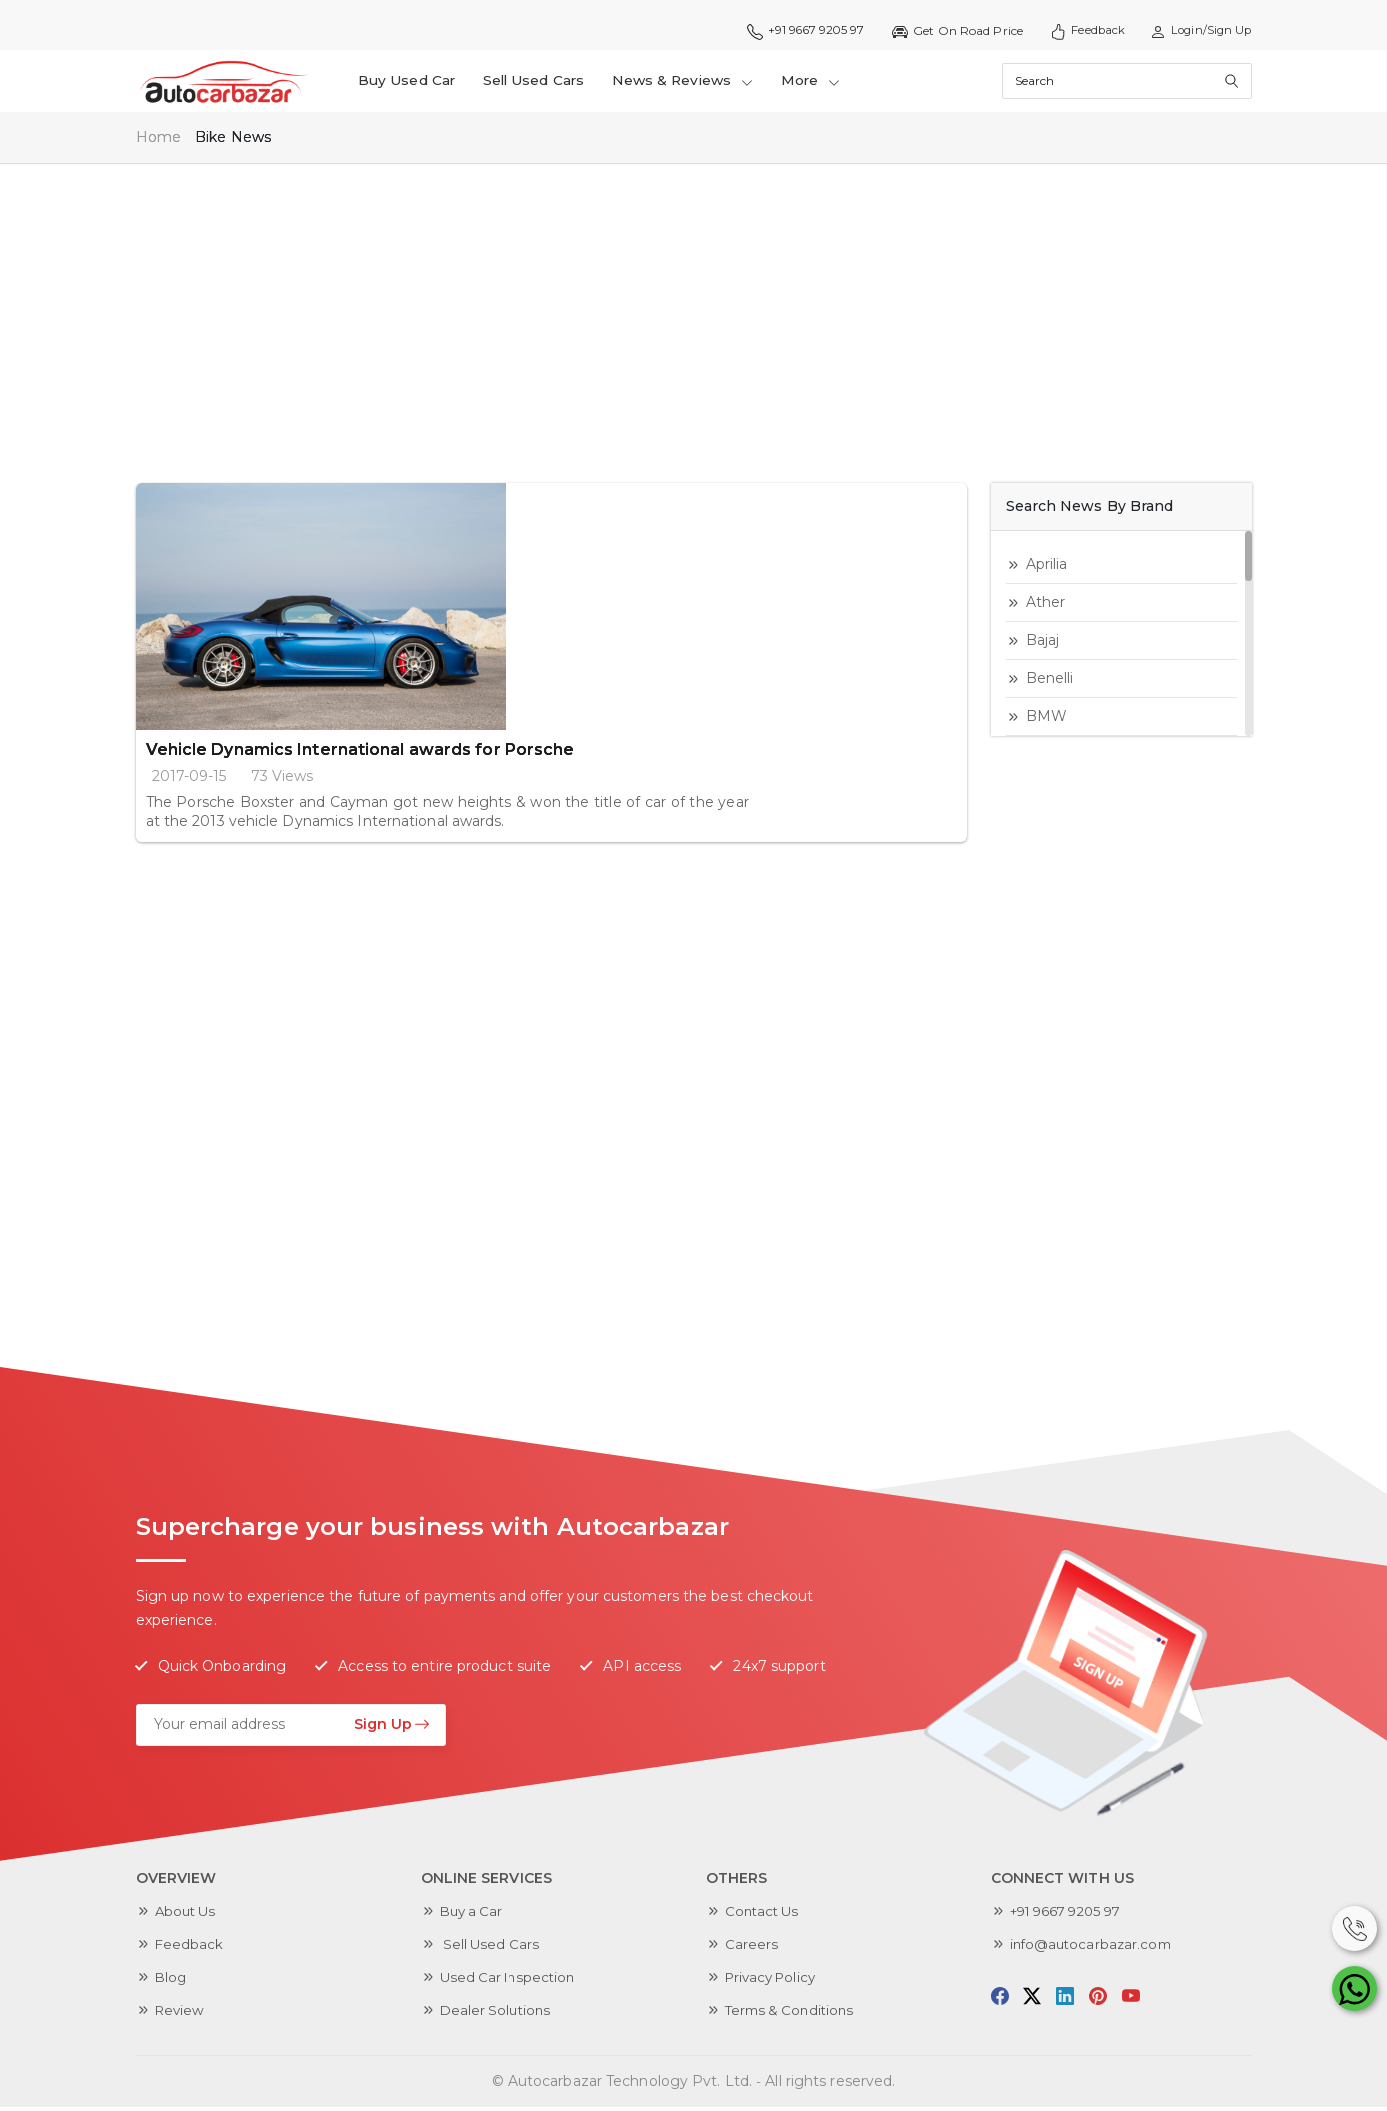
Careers (752, 1948)
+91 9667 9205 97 (789, 31)
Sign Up (392, 1728)
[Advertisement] (694, 318)
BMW (1046, 720)
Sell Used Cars (541, 83)
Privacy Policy (774, 1981)
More (829, 83)
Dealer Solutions (498, 2014)
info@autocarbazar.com (1094, 1948)
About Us (188, 1915)
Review (181, 2014)
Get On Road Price (945, 31)
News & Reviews (696, 83)
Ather (1046, 606)
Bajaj (1043, 644)
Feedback (1078, 31)
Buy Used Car (410, 83)
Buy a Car (474, 1915)
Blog (171, 1981)
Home (158, 142)
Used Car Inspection (511, 1981)
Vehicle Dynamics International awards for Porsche (567, 507)
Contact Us (764, 1915)
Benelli (1050, 682)
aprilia (1047, 568)
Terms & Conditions (793, 2014)
